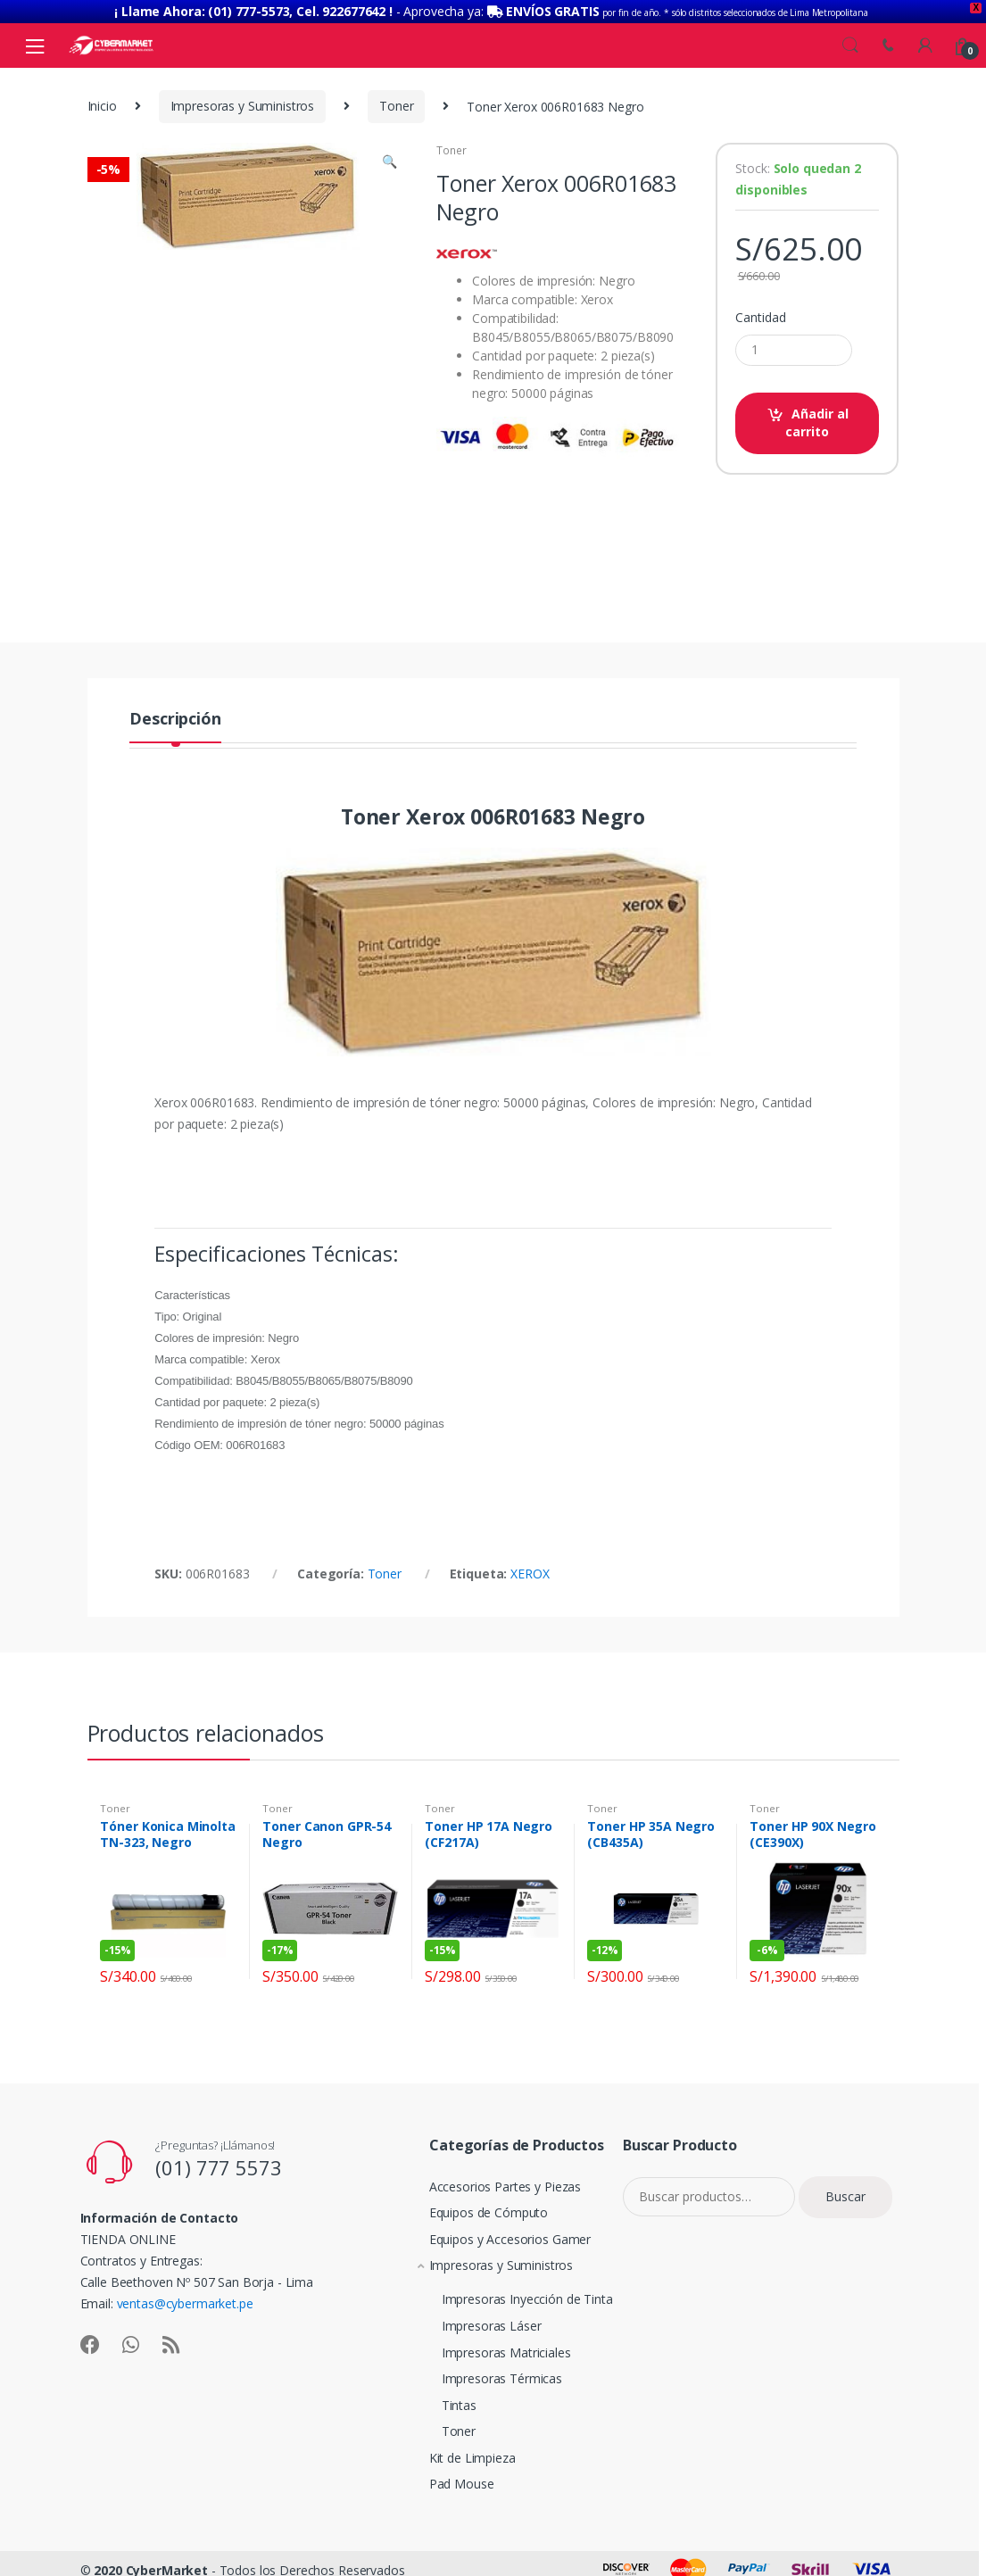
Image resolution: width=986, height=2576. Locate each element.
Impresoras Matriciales (486, 2351)
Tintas (439, 2405)
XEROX (529, 1572)
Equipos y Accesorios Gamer (496, 2239)
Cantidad (760, 318)
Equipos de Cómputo (475, 2212)
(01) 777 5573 (218, 2167)
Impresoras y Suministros (242, 105)
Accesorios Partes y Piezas (491, 2186)
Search (850, 45)
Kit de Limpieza (459, 2457)
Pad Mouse (448, 2483)
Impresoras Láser (472, 2325)
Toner (396, 105)
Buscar (845, 2196)
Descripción (174, 719)
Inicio (102, 105)
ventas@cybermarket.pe (185, 2303)
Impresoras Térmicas (482, 2378)
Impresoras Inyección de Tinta (507, 2298)
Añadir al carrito (817, 422)
